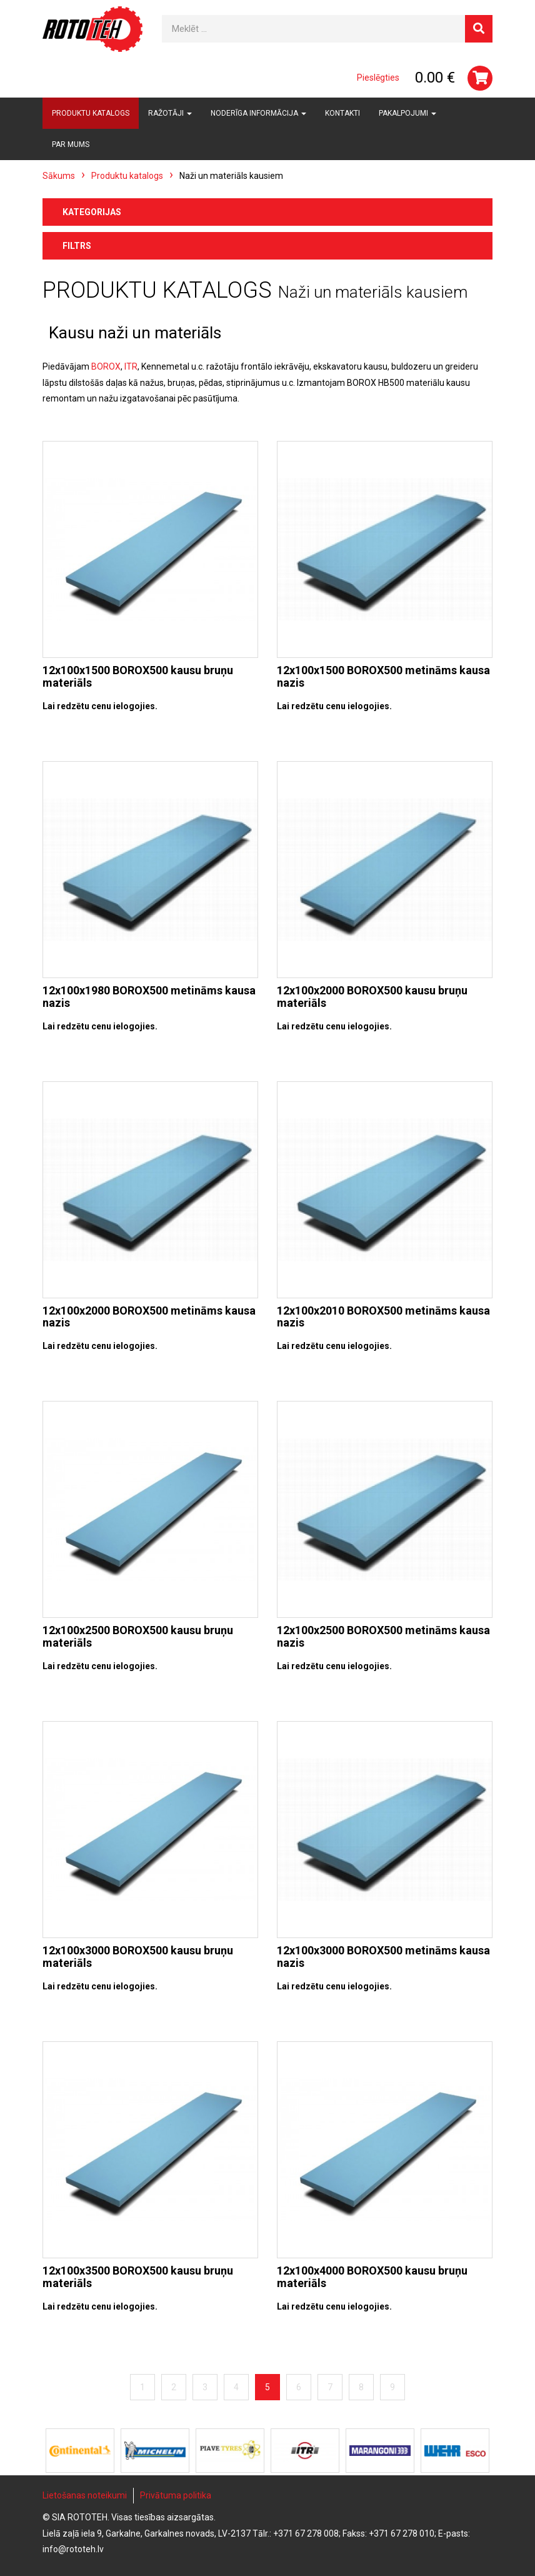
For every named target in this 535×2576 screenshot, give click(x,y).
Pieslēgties (378, 78)
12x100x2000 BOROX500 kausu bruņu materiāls (372, 996)
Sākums (58, 176)
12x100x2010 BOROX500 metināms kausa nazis (383, 1317)
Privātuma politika (175, 2495)
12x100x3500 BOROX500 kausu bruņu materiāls (137, 2277)
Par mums (70, 144)
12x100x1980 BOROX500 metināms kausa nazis (149, 996)
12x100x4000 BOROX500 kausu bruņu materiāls (372, 2277)
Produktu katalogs (90, 113)
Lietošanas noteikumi (84, 2495)
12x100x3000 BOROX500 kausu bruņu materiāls (137, 1956)
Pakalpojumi (407, 113)
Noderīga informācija (258, 113)
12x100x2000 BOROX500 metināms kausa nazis (149, 1317)
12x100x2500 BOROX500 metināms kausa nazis (383, 1636)
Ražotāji (170, 113)
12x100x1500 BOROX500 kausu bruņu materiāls (137, 676)
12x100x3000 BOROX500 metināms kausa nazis (383, 1956)
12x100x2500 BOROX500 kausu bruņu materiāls (137, 1636)
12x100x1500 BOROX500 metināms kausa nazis (383, 676)
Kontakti (342, 113)
